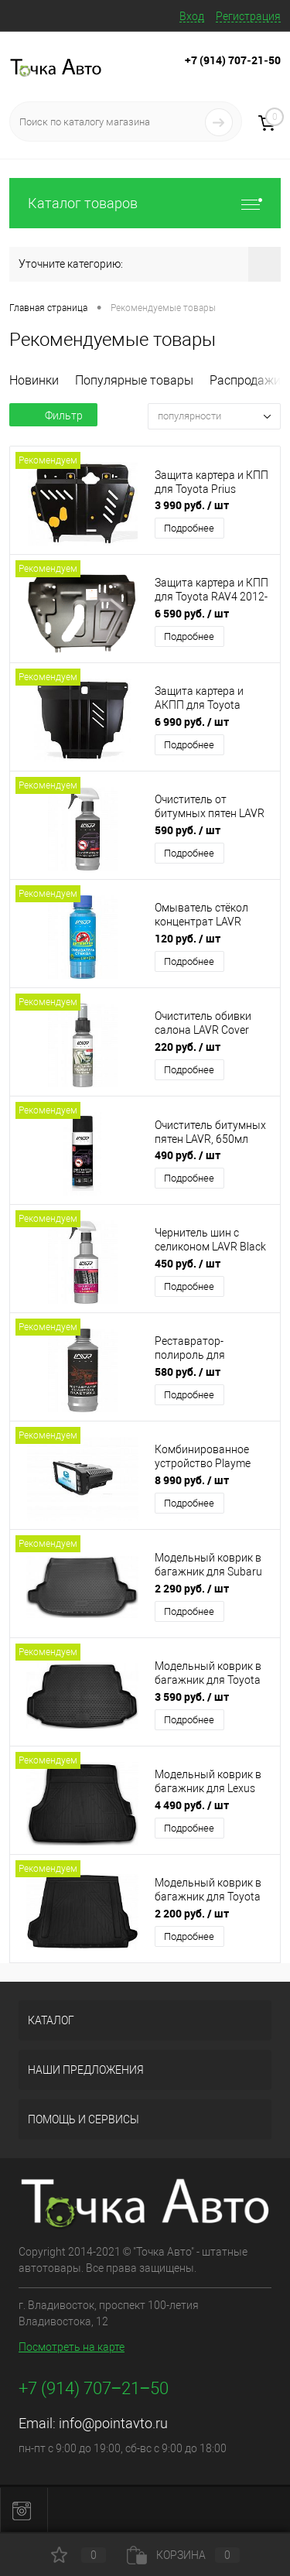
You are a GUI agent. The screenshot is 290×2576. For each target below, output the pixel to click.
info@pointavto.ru (113, 2423)
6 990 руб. (192, 721)
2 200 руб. (192, 1913)
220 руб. (187, 1046)
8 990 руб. (192, 1480)
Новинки (34, 380)
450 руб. (187, 1263)
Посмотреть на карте (72, 2347)
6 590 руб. (192, 613)
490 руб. (187, 1155)
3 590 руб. (192, 1696)
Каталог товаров (145, 203)
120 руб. (187, 938)
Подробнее (189, 528)
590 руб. (187, 830)
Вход (191, 16)
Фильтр (53, 415)
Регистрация (248, 16)
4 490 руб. (192, 1805)
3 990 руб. (192, 505)
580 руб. (187, 1371)
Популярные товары (134, 380)
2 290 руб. (192, 1588)
